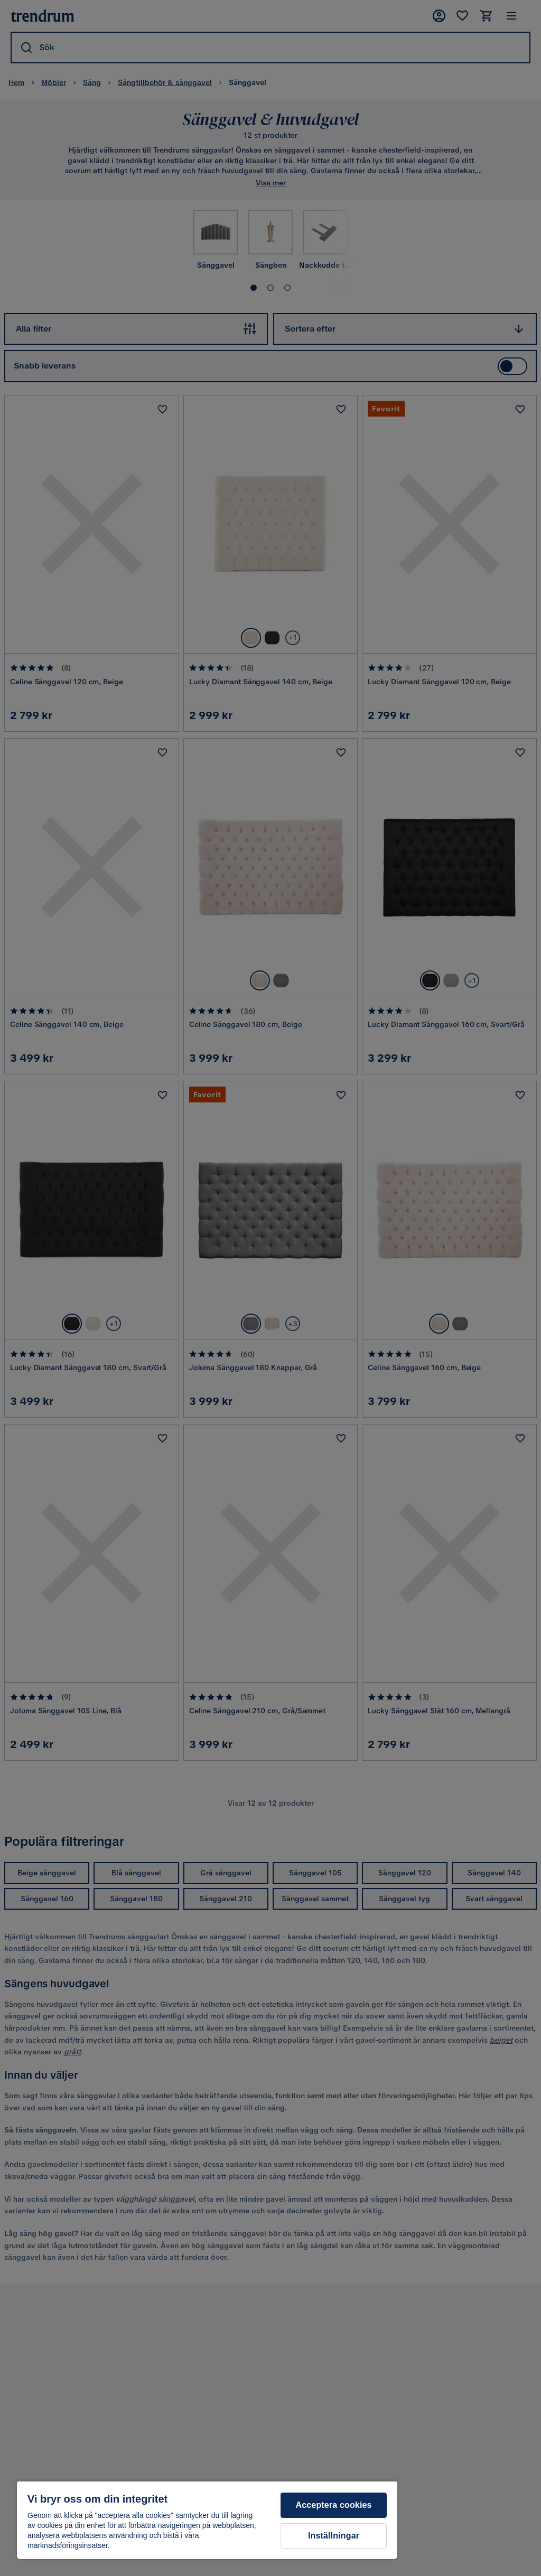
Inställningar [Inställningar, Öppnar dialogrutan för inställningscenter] (333, 2535)
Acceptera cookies (334, 2504)
